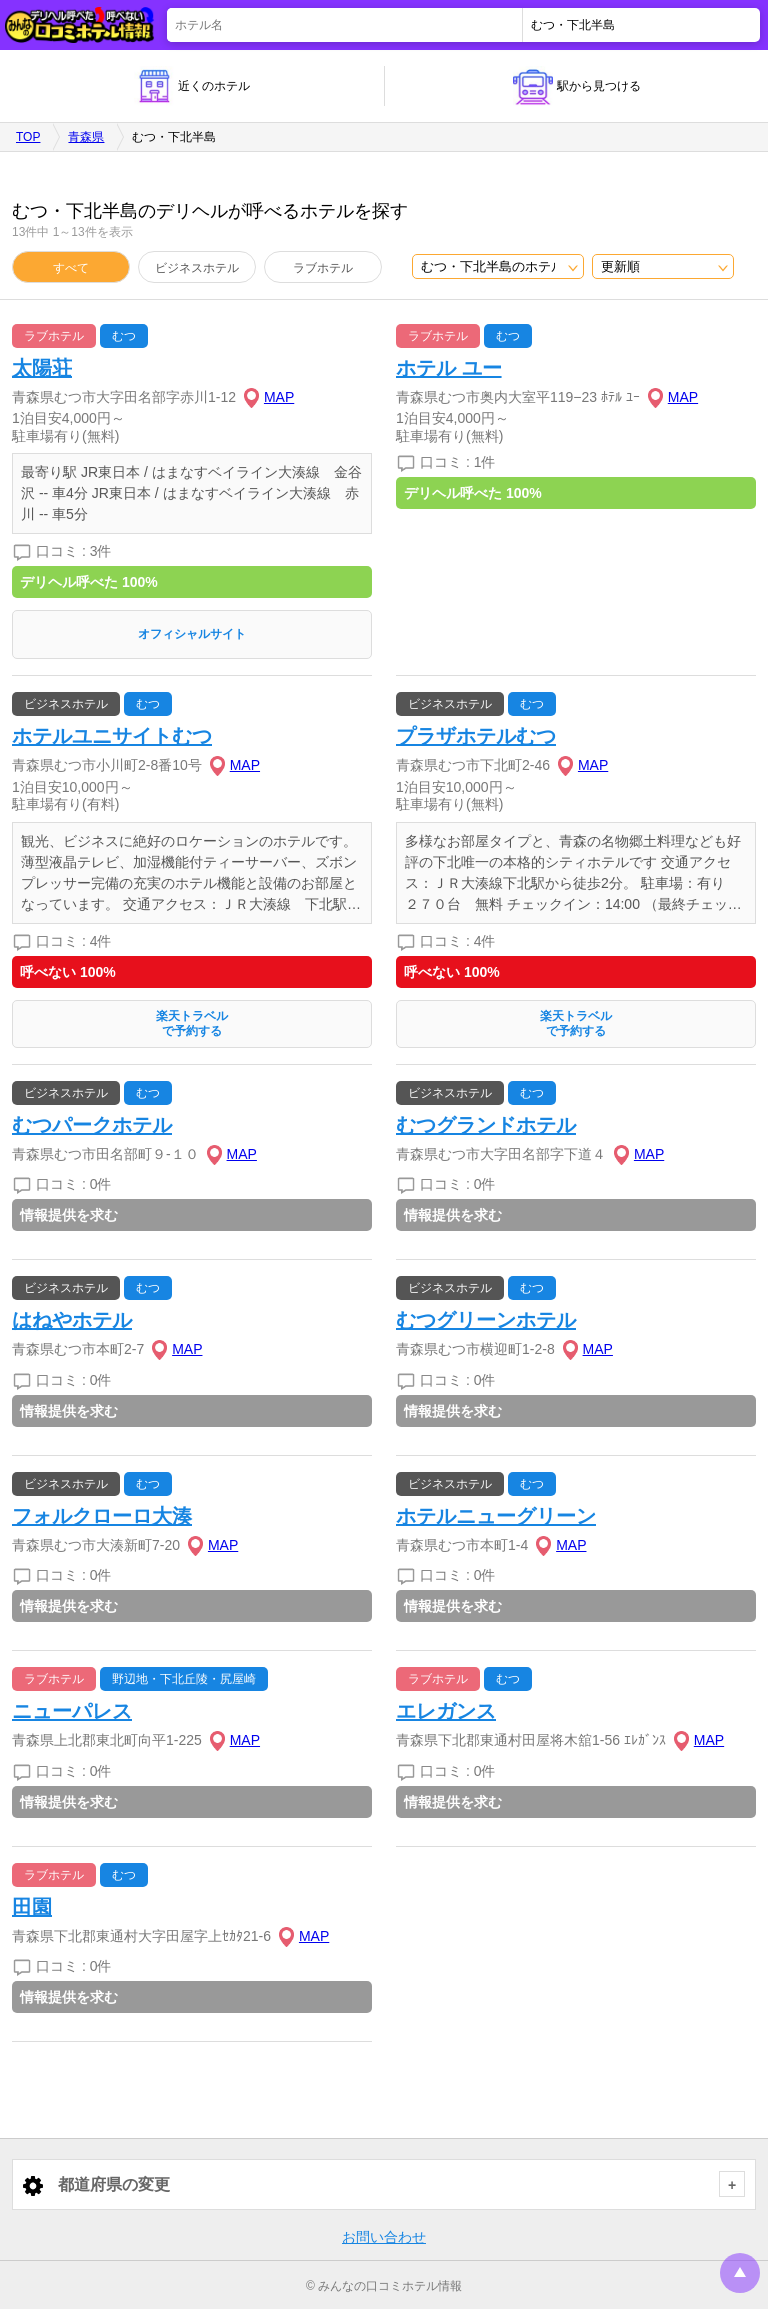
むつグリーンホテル (486, 1320)
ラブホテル (323, 268)
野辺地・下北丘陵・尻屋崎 (184, 1679)
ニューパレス (72, 1711)
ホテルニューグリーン (496, 1516)
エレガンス (446, 1711)
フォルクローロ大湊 (102, 1516)
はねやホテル (72, 1320)
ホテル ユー (449, 368)
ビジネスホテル (197, 268)
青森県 (86, 137)
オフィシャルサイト (192, 634)
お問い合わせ (384, 2237)
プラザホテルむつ (476, 736)
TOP (28, 137)
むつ (124, 336)
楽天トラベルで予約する (192, 1023)
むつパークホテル (92, 1125)
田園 (32, 1907)
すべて (71, 268)
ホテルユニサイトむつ (112, 736)
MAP (279, 397)
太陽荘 (42, 368)
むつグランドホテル (486, 1125)
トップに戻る (740, 2273)
